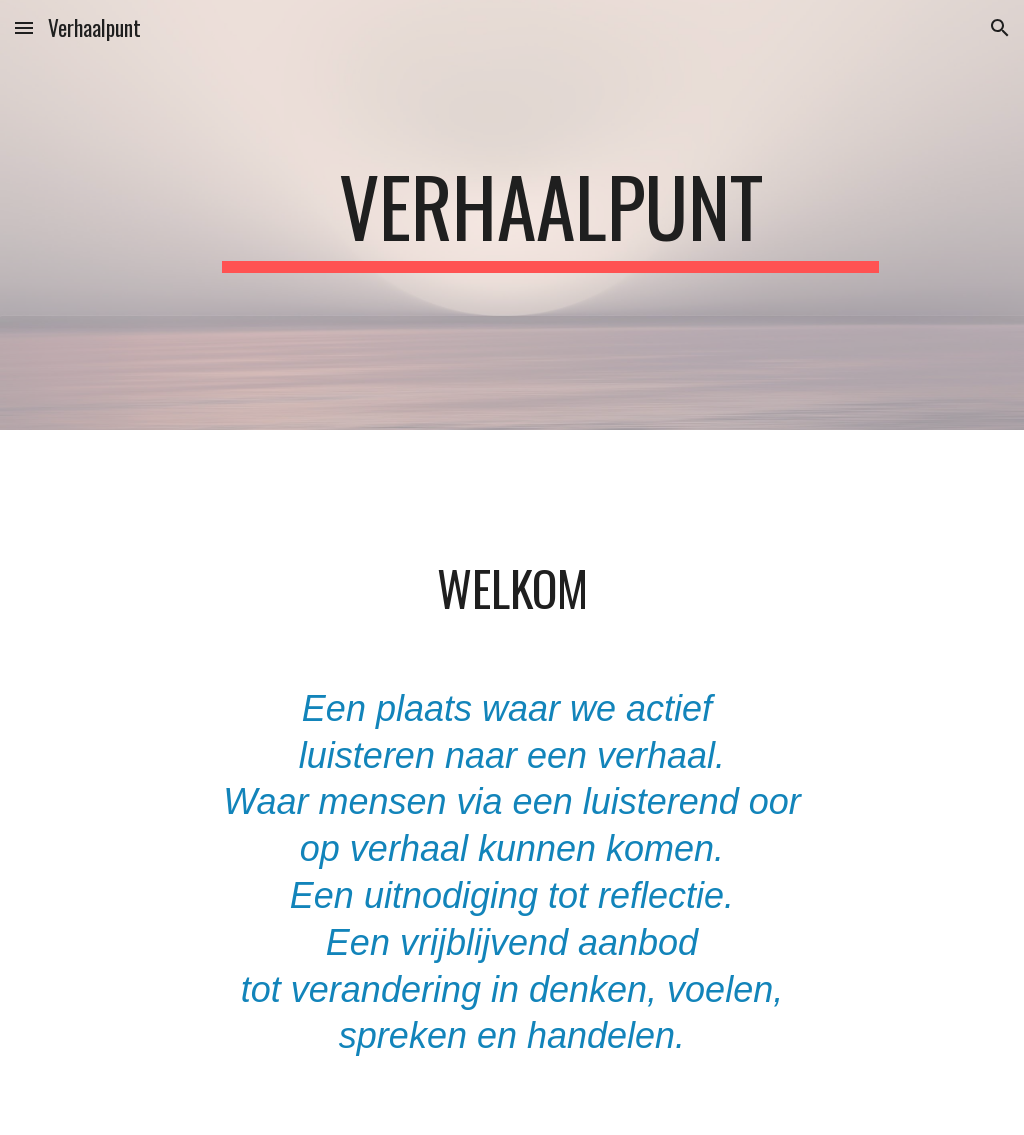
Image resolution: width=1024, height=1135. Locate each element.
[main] (550, 215)
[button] (24, 27)
